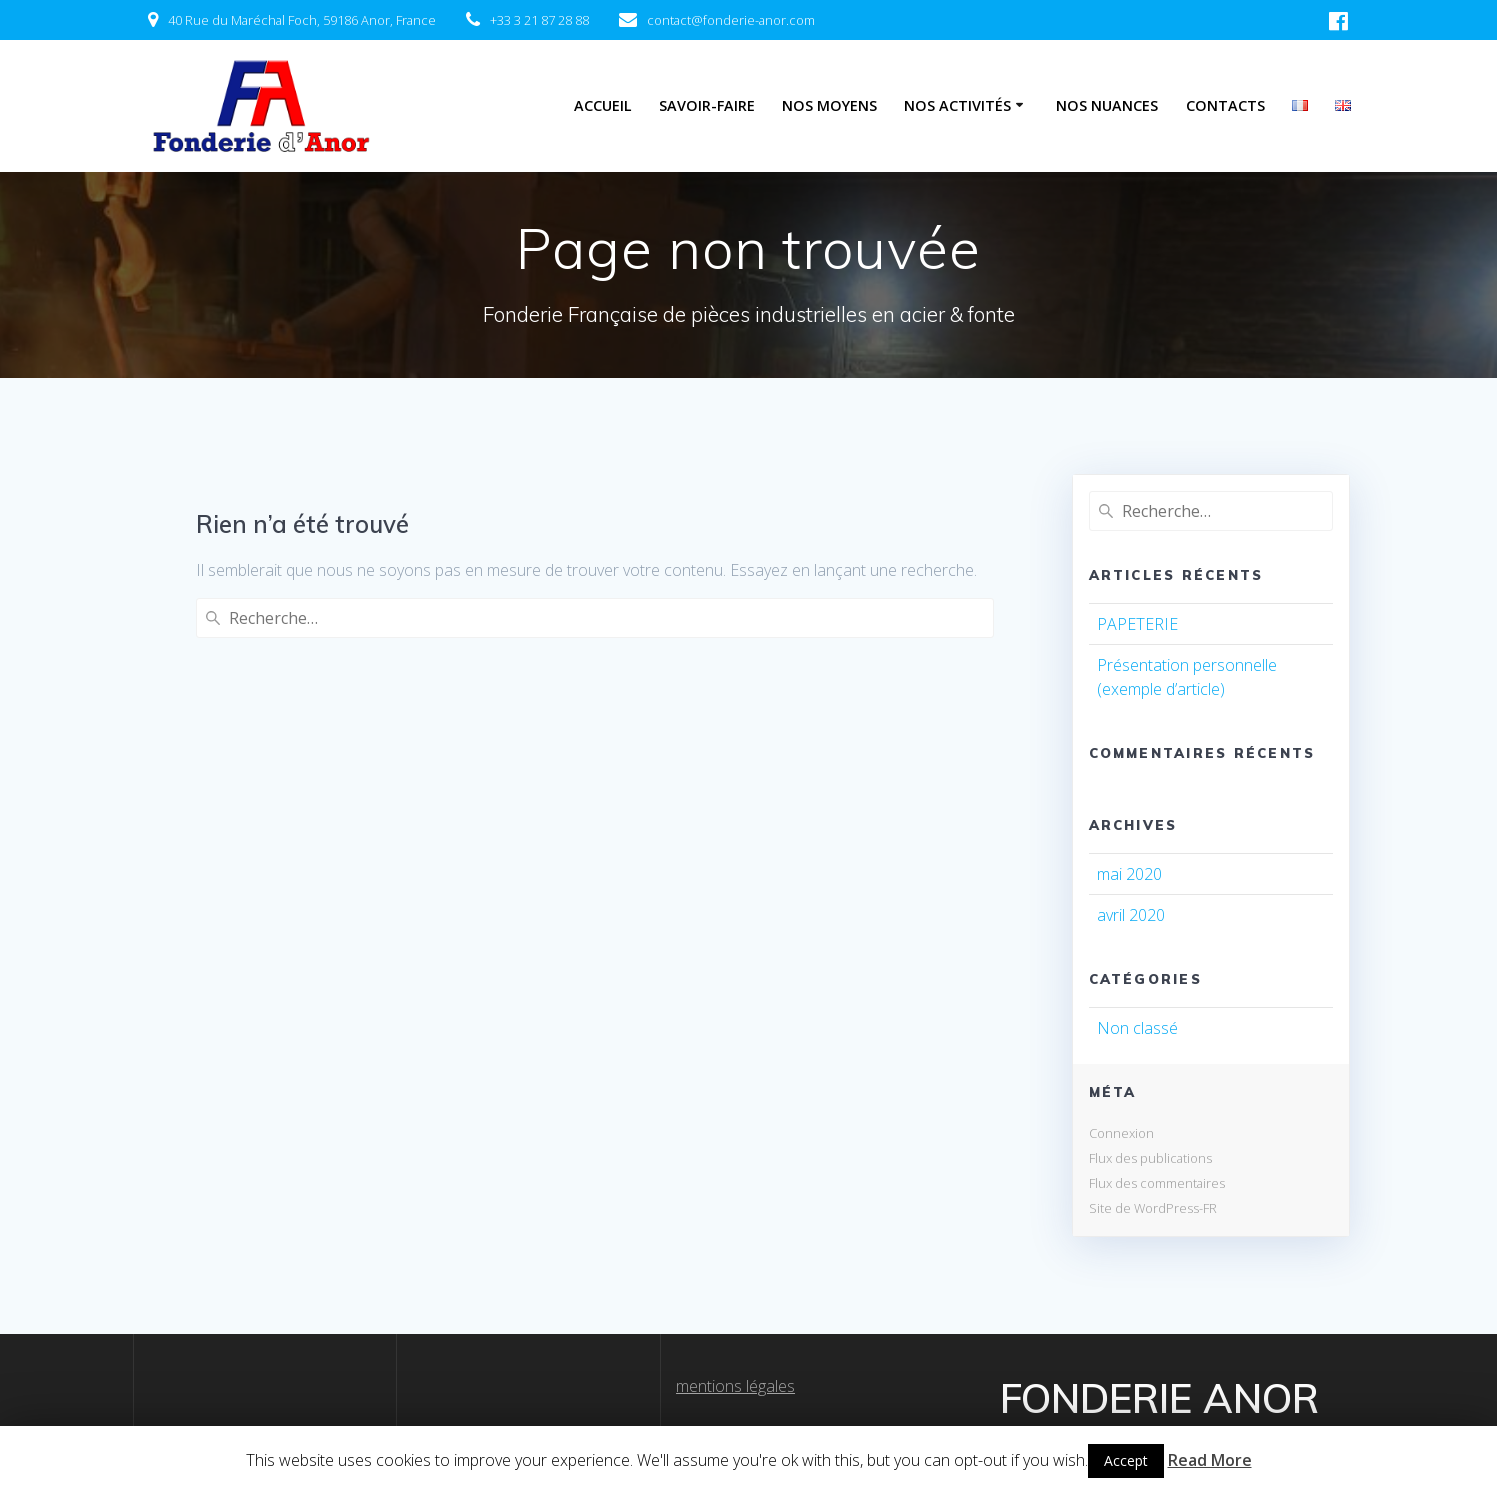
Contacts (1225, 105)
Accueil (603, 105)
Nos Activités (957, 105)
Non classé (1137, 1028)
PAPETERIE (1137, 624)
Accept (1126, 1460)
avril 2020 (1131, 915)
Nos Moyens (829, 105)
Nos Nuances (1107, 105)
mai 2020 (1129, 874)
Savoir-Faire (707, 105)
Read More (1210, 1460)
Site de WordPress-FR (1153, 1208)
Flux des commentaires (1157, 1183)
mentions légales (735, 1386)
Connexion (1121, 1133)
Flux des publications (1150, 1158)
